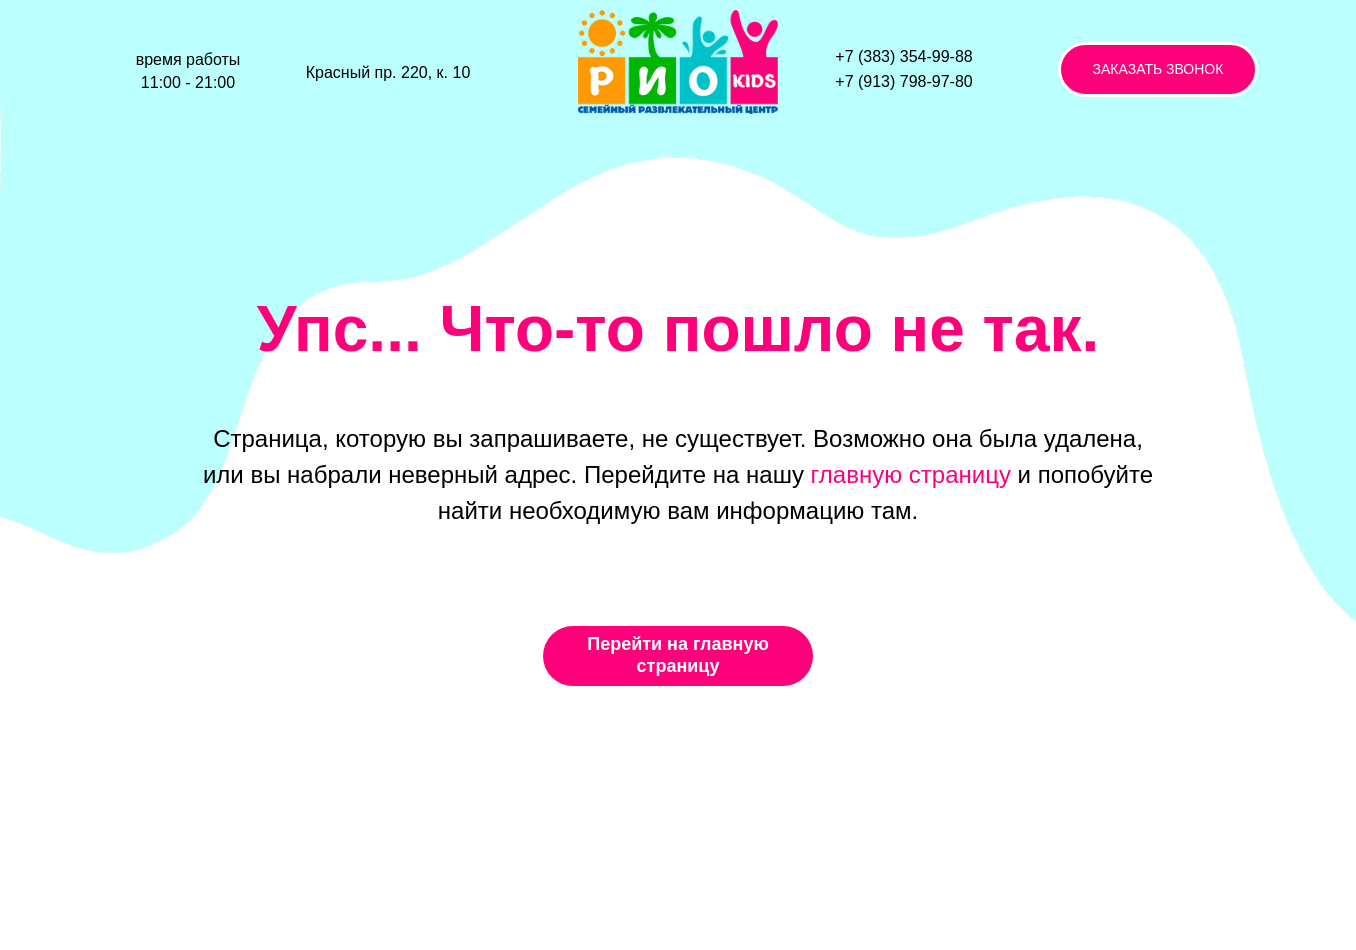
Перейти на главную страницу (678, 655)
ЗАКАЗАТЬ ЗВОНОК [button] (1158, 69)
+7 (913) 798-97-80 (903, 81)
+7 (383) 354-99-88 (903, 56)
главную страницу (911, 474)
